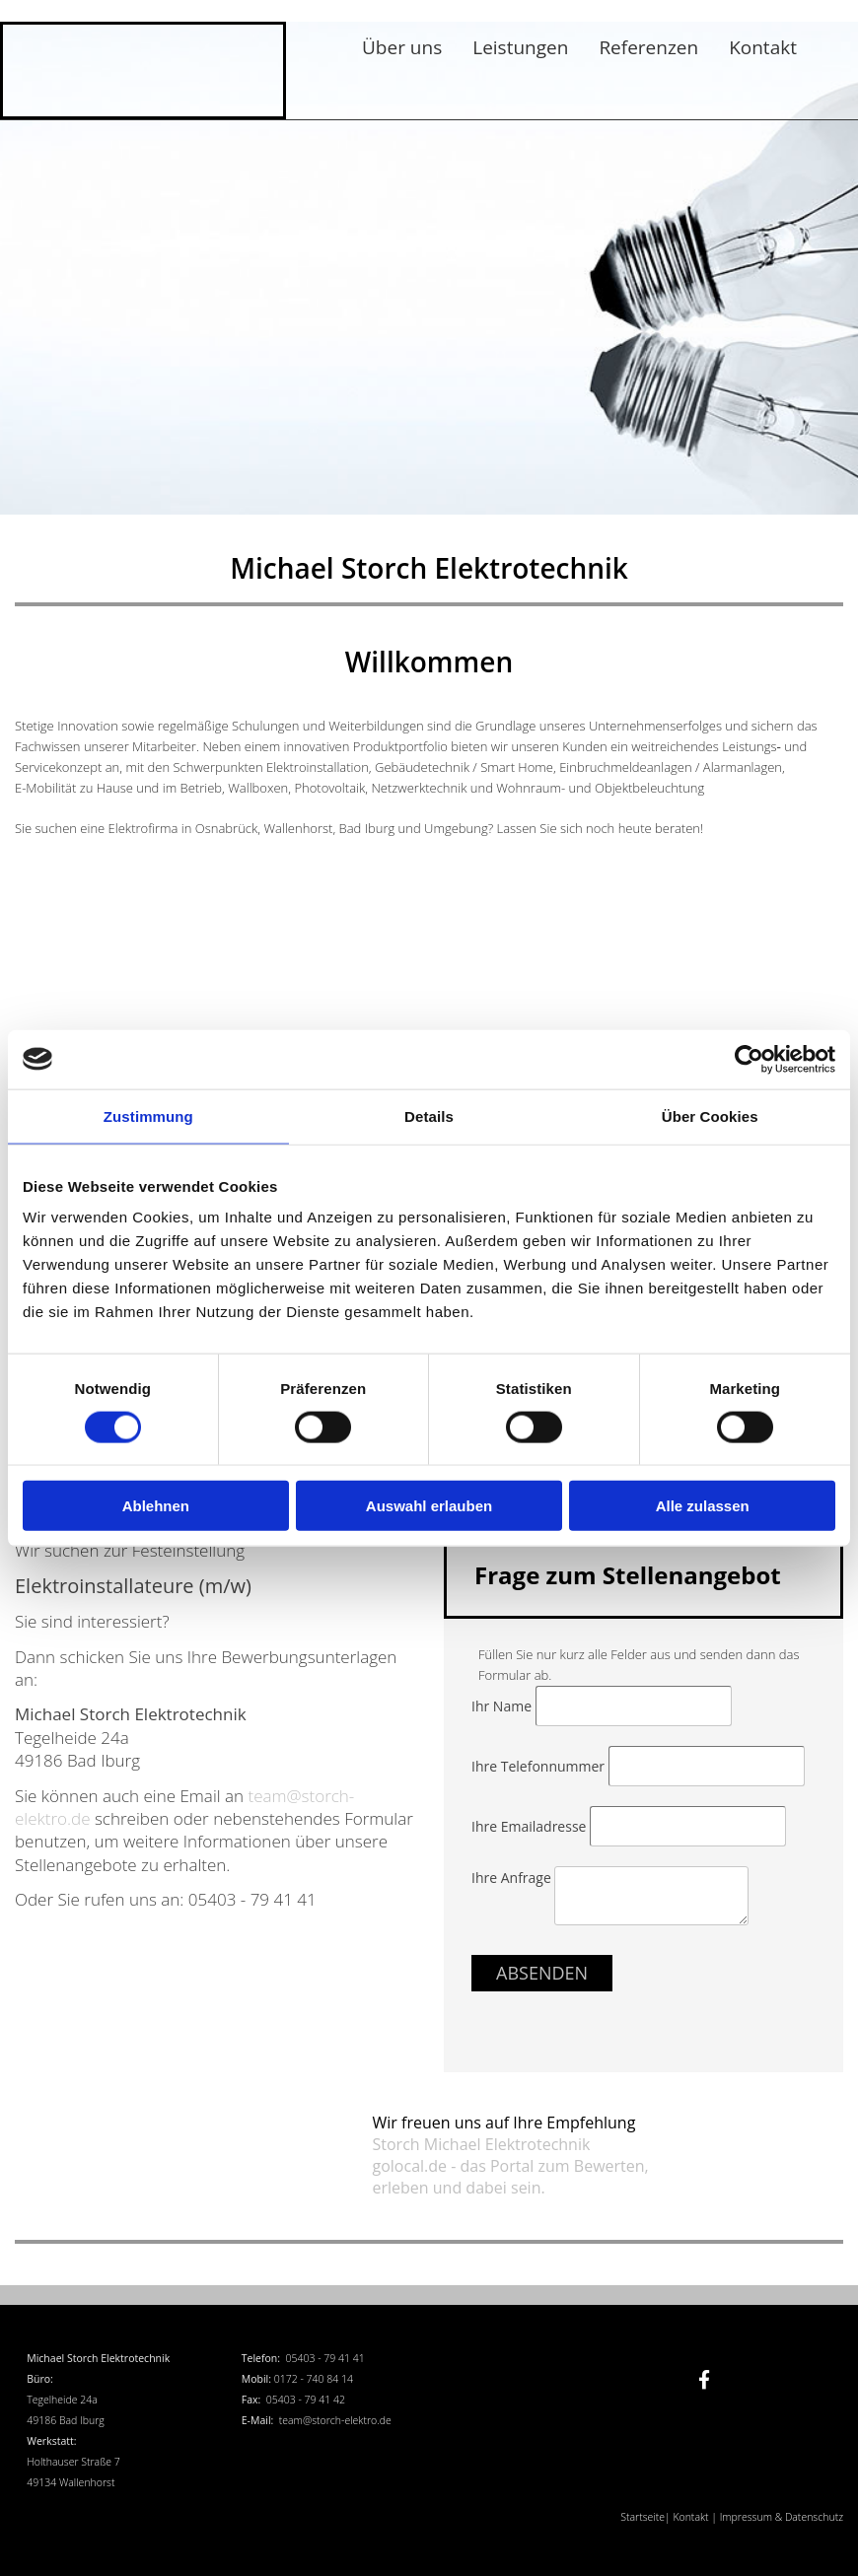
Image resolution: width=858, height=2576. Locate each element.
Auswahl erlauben (429, 1505)
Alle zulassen (703, 1505)
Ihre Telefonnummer (539, 1766)
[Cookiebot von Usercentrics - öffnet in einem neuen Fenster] (749, 1059)
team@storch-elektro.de (335, 2420)
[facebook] (704, 2380)
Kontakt (763, 47)
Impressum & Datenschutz (781, 2517)
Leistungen (520, 47)
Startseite (642, 2517)
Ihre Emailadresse (530, 1826)
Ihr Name (503, 1706)
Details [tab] (429, 1115)
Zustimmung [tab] (148, 1115)
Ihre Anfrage (512, 1877)
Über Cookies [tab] (710, 1115)
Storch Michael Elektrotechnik (482, 2144)
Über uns (402, 47)
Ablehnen (155, 1505)
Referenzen (648, 47)
